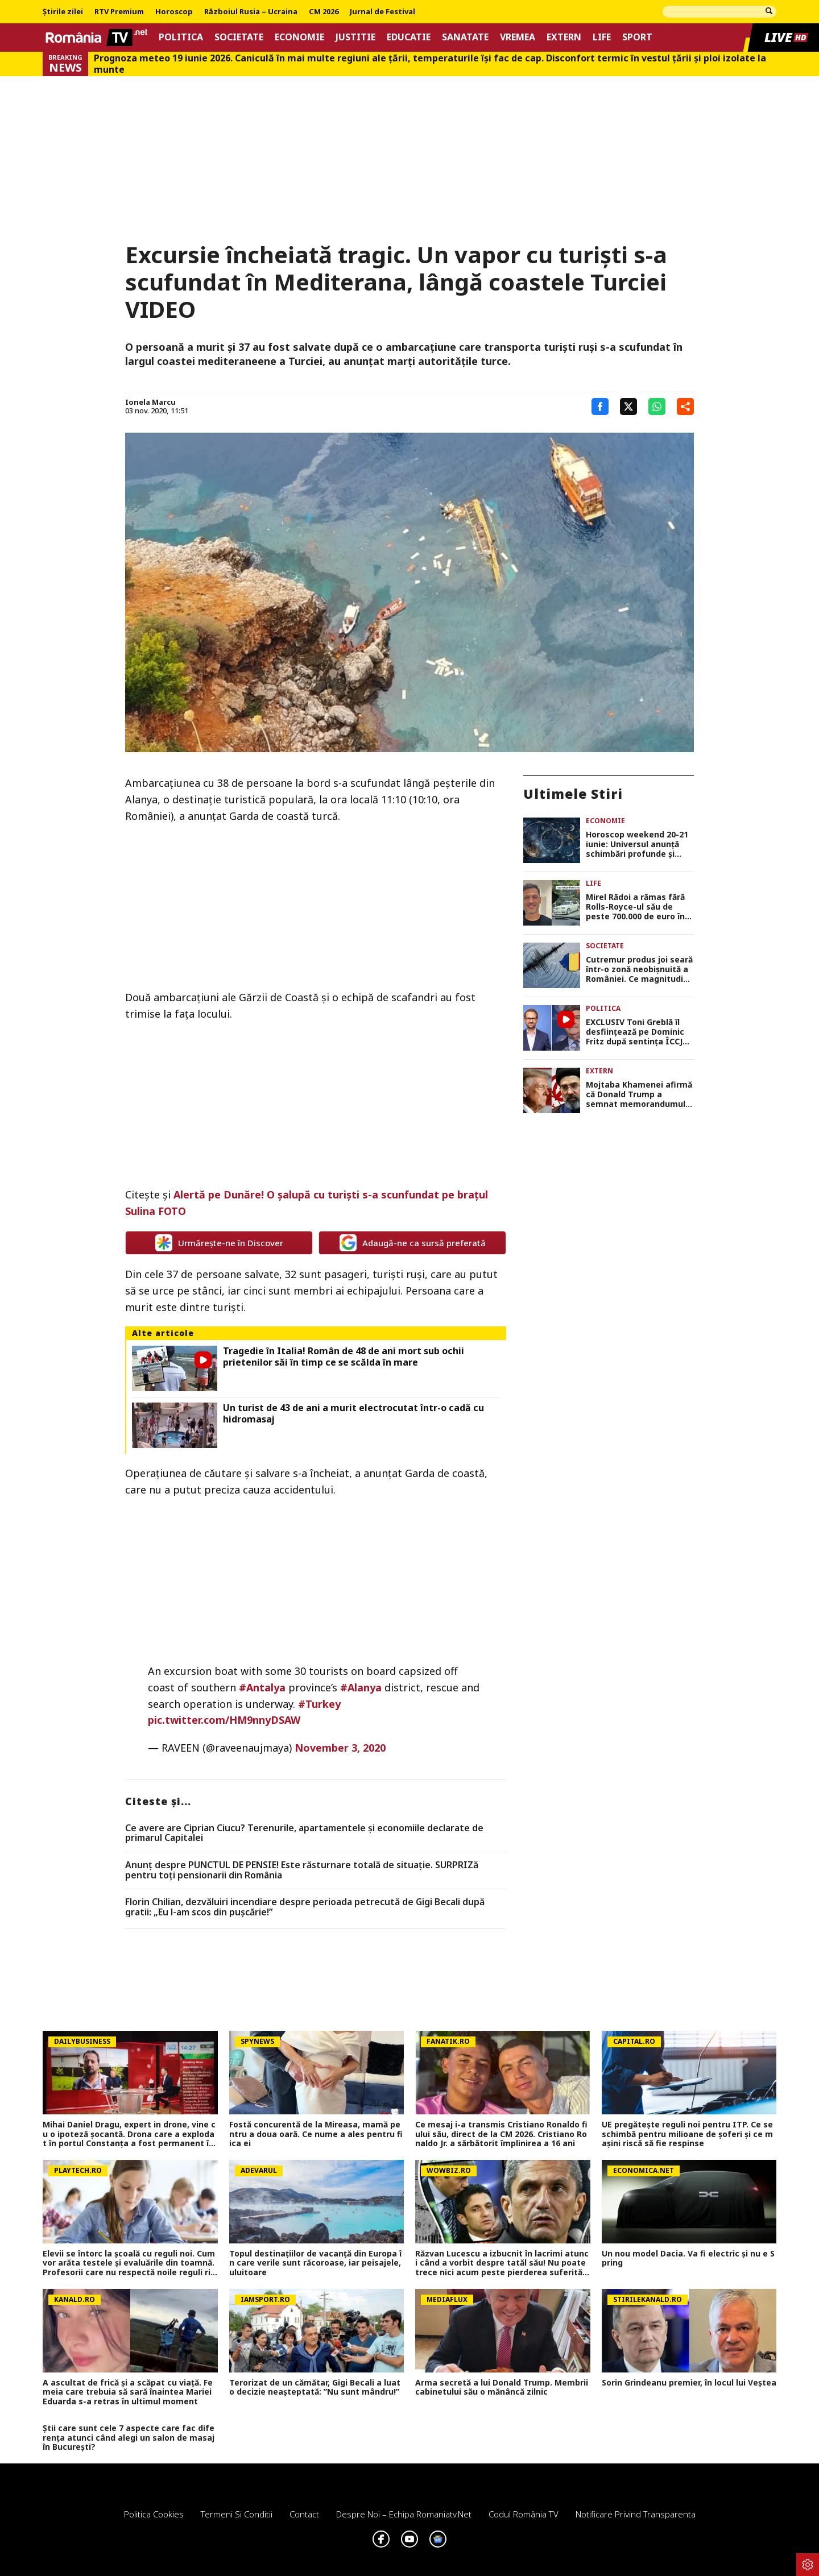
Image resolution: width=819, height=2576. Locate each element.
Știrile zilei (63, 11)
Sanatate (465, 37)
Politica (181, 37)
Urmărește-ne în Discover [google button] (219, 1242)
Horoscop (174, 11)
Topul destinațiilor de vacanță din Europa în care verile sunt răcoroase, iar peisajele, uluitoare (315, 2263)
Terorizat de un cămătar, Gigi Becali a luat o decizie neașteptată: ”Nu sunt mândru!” (314, 2387)
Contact (304, 2514)
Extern (564, 37)
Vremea (517, 37)
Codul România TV (524, 2514)
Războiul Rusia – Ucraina (250, 11)
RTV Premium (119, 11)
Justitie (355, 37)
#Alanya (361, 1687)
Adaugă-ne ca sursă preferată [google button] (413, 1242)
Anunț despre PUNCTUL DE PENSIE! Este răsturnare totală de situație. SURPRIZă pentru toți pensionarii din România (301, 1870)
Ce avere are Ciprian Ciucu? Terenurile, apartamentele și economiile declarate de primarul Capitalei (304, 1833)
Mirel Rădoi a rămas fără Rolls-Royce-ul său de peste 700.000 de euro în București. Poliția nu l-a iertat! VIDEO (635, 907)
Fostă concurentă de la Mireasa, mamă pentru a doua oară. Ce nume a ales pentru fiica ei (316, 2134)
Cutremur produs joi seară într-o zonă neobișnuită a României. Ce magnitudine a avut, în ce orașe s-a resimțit (639, 969)
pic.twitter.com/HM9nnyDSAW (224, 1720)
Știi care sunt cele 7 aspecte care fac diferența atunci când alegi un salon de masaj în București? (128, 2438)
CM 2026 (323, 11)
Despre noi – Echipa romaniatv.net (403, 2514)
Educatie (409, 37)
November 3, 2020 (340, 1747)
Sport (637, 37)
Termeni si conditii (236, 2514)
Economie (299, 37)
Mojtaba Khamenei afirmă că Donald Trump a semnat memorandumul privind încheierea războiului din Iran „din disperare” (639, 1094)
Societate (238, 37)
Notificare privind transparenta (636, 2514)
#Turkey (319, 1704)
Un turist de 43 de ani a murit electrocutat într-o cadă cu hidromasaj (353, 1413)
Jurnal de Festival (382, 11)
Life (602, 37)
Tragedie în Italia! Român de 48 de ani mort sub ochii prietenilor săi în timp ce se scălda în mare (343, 1356)
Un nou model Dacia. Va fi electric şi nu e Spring (688, 2258)
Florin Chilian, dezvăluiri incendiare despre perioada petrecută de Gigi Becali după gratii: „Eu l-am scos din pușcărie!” (305, 1907)
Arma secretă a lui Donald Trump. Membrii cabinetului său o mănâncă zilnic (501, 2387)
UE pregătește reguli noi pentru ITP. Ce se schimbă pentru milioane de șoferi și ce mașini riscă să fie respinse (687, 2134)
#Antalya (262, 1687)
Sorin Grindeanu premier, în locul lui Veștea (689, 2383)
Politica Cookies (154, 2514)
